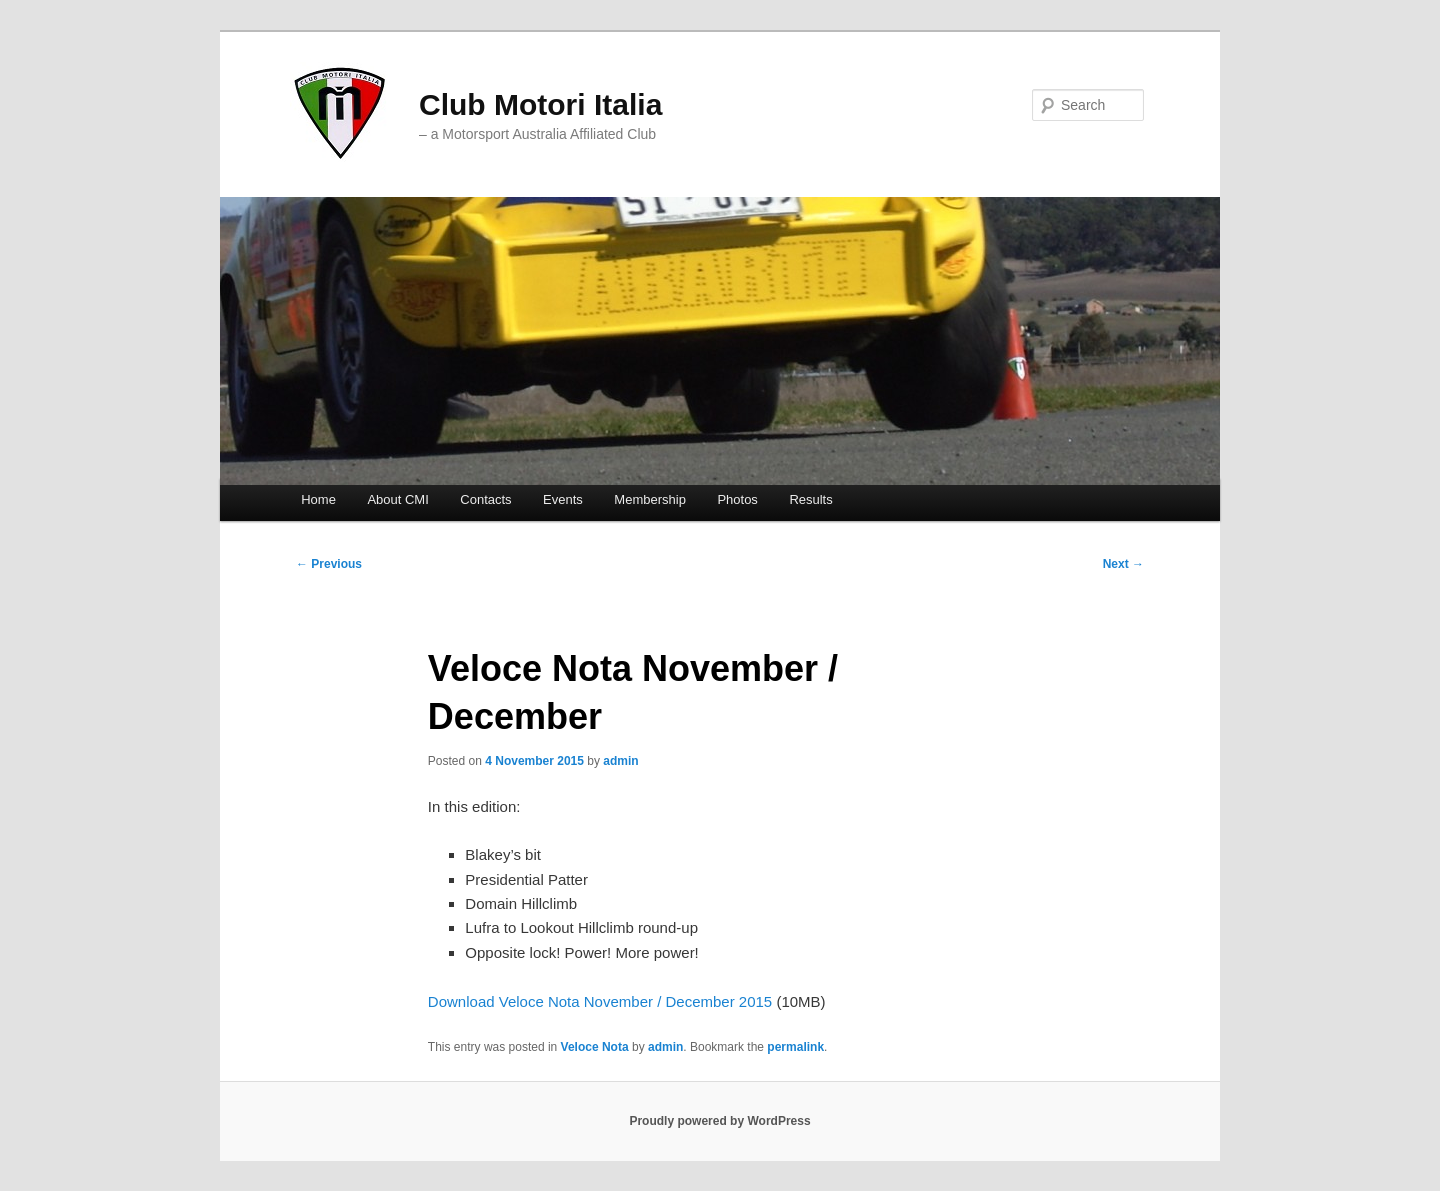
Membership (650, 499)
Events (563, 499)
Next (1123, 564)
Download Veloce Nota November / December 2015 (600, 1001)
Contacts (485, 499)
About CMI (397, 499)
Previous (329, 564)
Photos (737, 499)
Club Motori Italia (540, 104)
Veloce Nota (595, 1047)
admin (620, 761)
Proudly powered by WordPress (719, 1121)
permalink (795, 1047)
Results (810, 499)
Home (318, 499)
